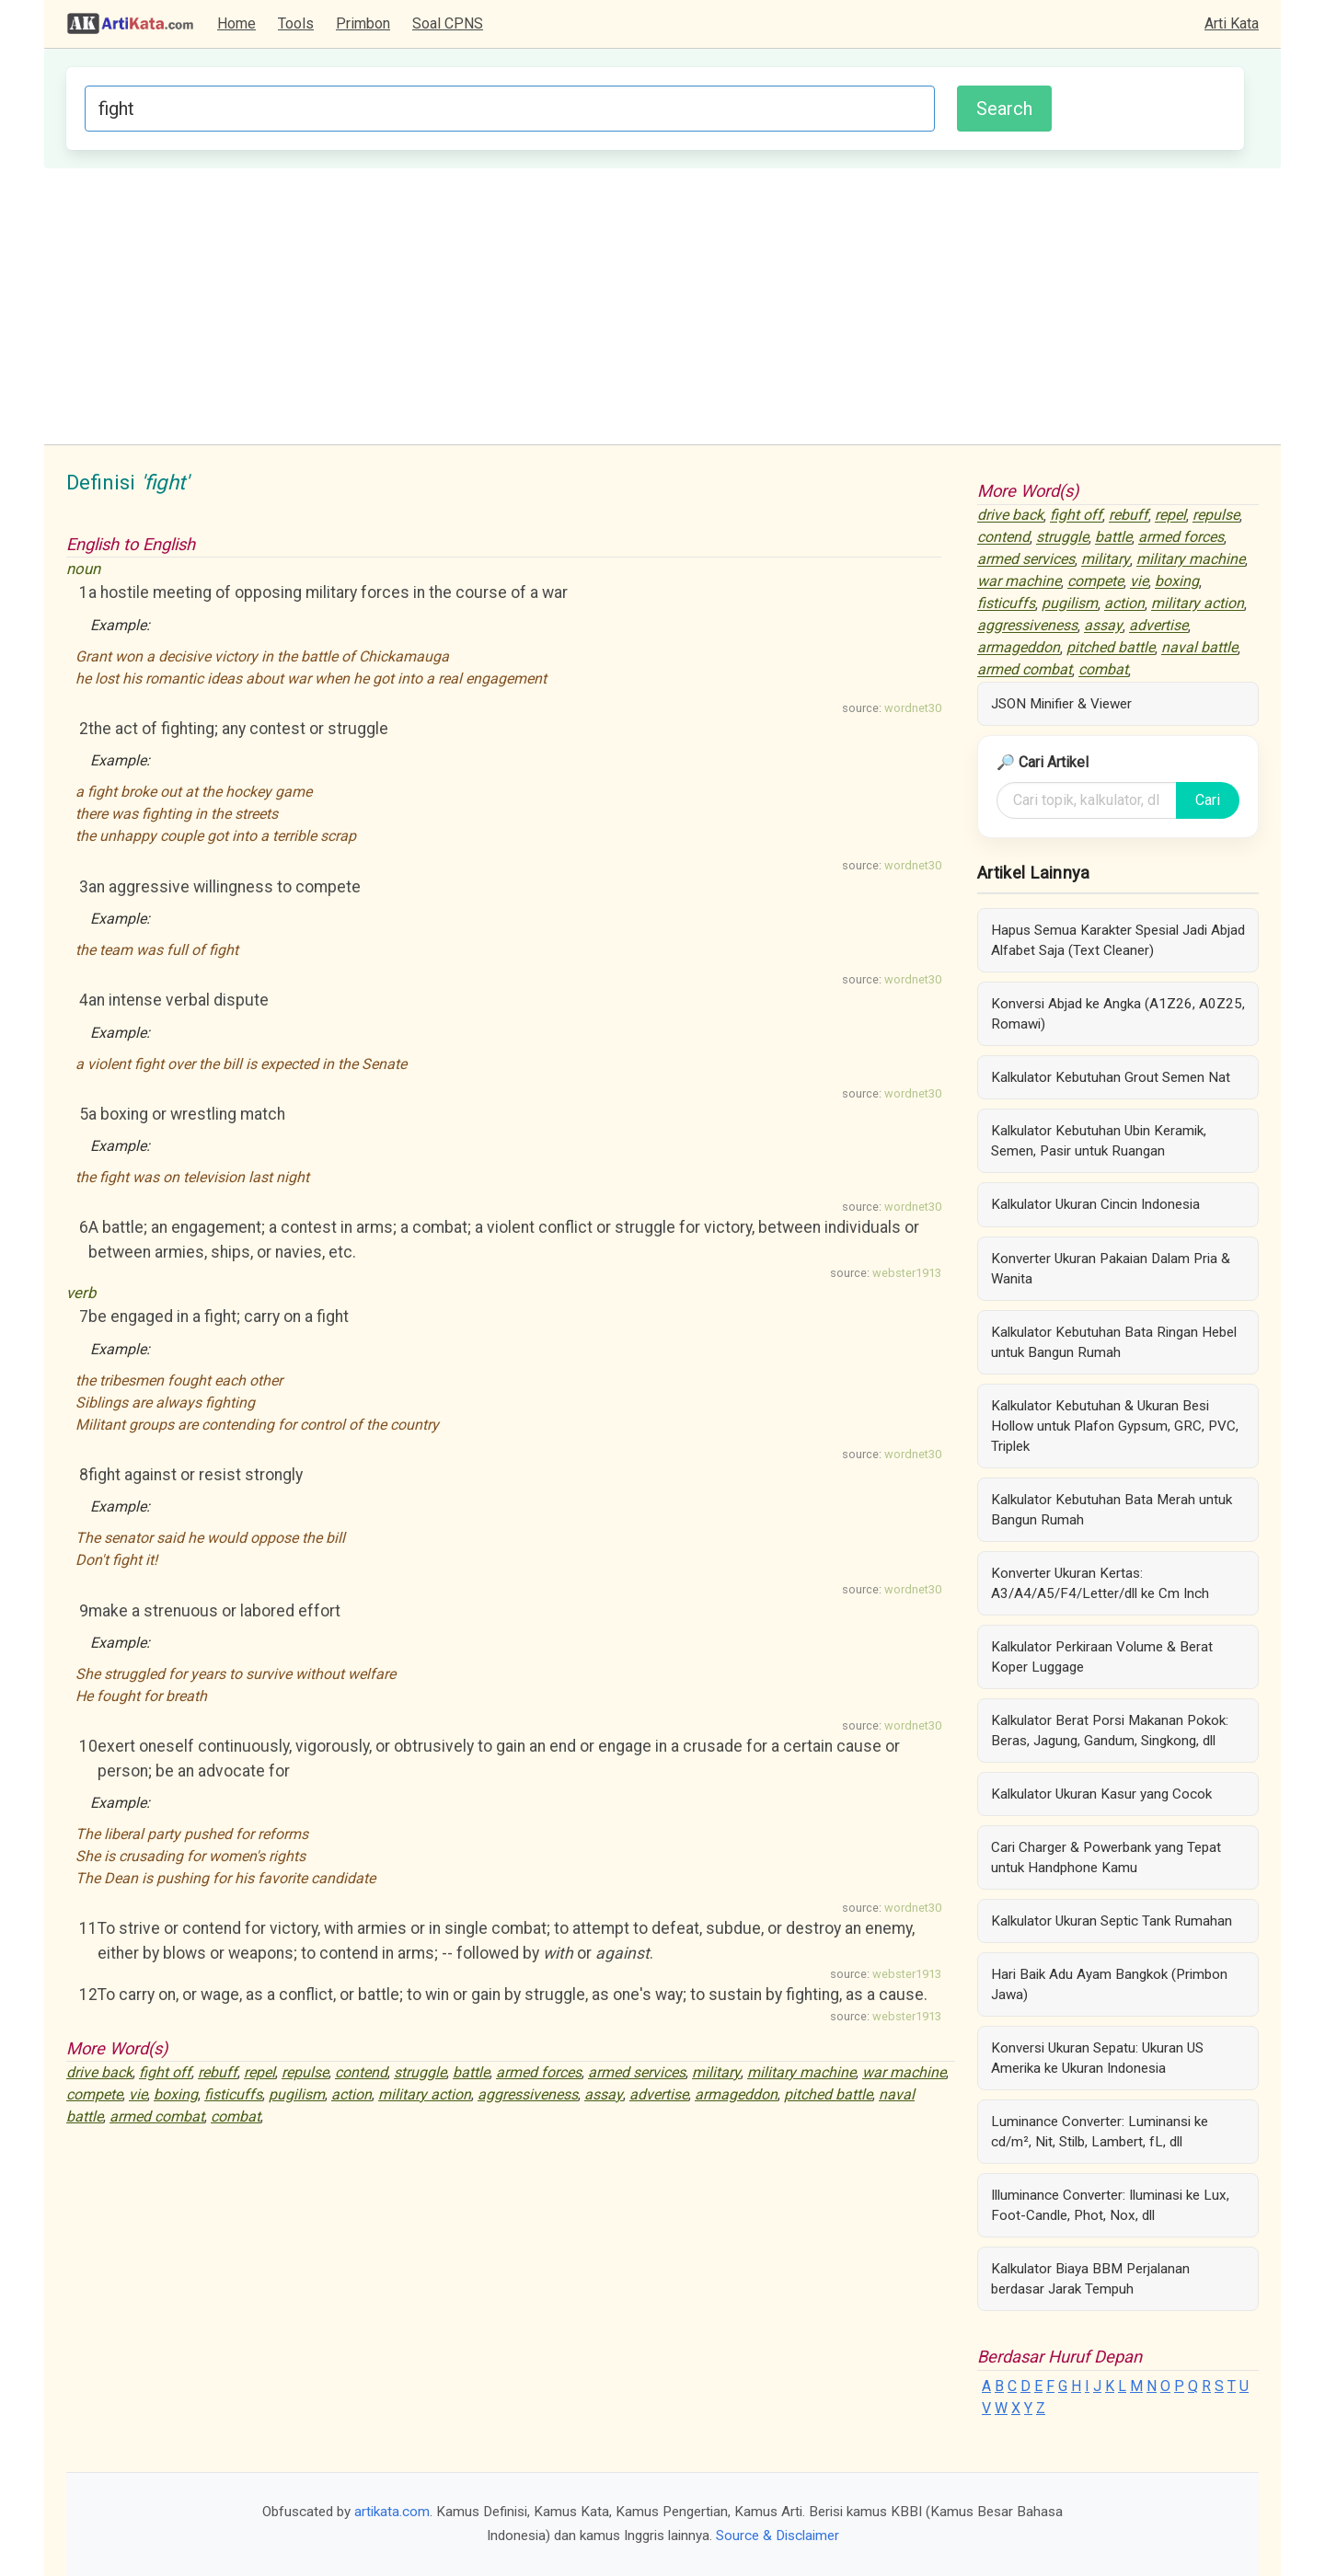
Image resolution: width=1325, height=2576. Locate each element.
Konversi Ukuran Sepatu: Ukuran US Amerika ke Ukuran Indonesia (1097, 2058)
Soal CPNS (447, 23)
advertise (658, 2094)
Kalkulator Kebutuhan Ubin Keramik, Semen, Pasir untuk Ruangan (1098, 1140)
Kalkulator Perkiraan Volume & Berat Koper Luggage (1102, 1657)
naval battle (1199, 648)
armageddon (736, 2094)
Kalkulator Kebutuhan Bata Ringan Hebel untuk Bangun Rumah (1114, 1342)
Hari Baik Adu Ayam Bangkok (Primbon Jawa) (1109, 1984)
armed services (637, 2072)
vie (138, 2094)
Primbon (363, 23)
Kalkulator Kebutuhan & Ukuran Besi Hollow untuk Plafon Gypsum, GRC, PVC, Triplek (1115, 1426)
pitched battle (828, 2094)
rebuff (217, 2072)
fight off (165, 2072)
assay (603, 2094)
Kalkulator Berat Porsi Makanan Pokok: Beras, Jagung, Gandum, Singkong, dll (1109, 1730)
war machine (904, 2072)
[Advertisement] (662, 306)
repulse (305, 2072)
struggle (420, 2072)
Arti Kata (1231, 23)
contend (361, 2072)
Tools (296, 23)
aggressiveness (528, 2094)
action (351, 2094)
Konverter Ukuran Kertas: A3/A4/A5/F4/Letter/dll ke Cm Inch (1100, 1583)
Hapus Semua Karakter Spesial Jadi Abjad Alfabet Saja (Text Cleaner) (1118, 940)
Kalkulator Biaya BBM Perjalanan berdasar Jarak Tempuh (1090, 2278)
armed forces (539, 2072)
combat (235, 2116)
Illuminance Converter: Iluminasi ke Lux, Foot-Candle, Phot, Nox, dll (1110, 2205)
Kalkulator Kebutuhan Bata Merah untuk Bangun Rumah (1111, 1509)
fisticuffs (233, 2094)
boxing (176, 2094)
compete (94, 2094)
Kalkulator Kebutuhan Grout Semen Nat (1110, 1077)
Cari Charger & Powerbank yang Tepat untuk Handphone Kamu (1106, 1857)
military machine (801, 2072)
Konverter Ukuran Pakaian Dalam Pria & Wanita (1110, 1268)
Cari (1207, 800)
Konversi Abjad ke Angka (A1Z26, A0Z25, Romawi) (1118, 1013)
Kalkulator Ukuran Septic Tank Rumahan (1111, 1921)
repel (259, 2072)
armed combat (156, 2116)
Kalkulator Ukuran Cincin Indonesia (1095, 1204)
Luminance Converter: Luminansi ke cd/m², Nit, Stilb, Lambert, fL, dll (1099, 2131)
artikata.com (392, 2511)
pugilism (297, 2094)
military (716, 2072)
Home (236, 23)
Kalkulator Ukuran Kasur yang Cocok (1101, 1794)
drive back (99, 2072)
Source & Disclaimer (777, 2535)
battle (471, 2072)
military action (424, 2094)
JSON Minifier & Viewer (1061, 704)
